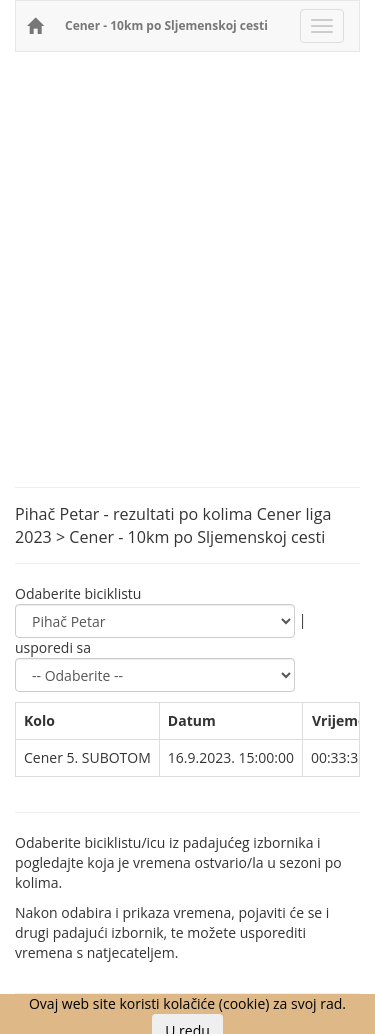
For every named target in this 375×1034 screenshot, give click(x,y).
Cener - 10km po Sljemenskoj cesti (166, 25)
